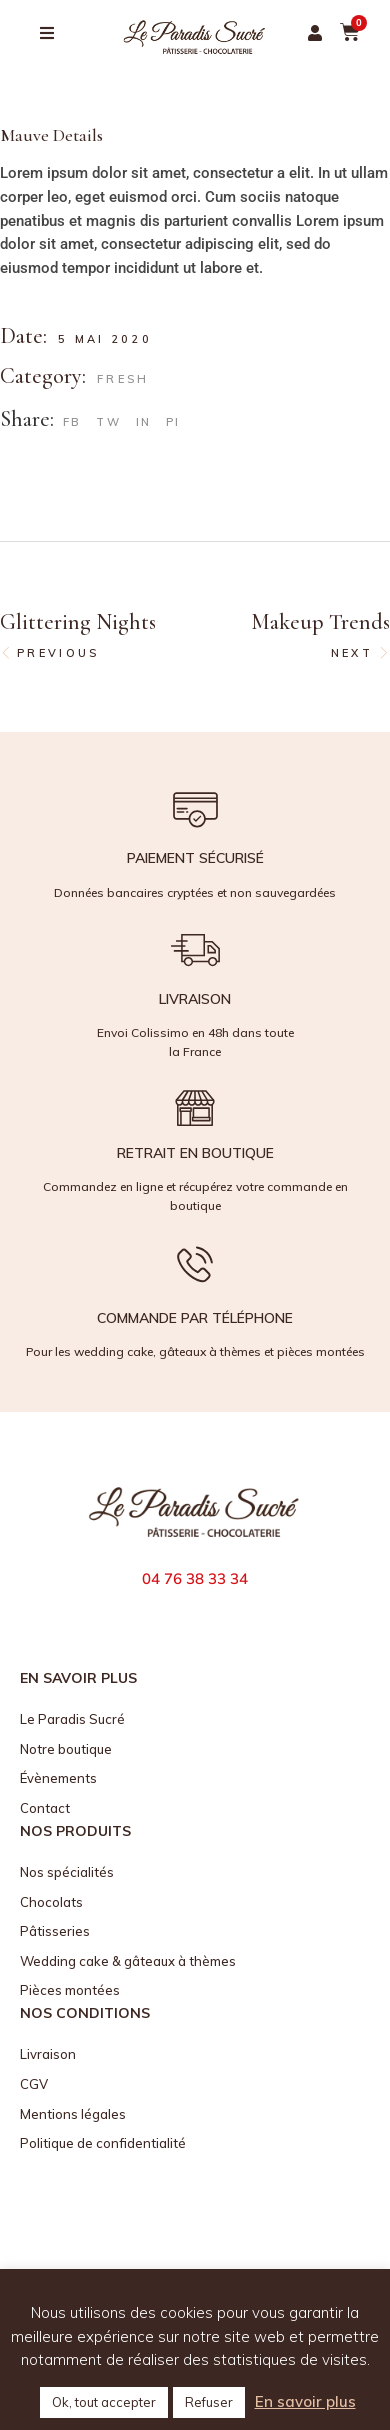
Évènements (58, 1778)
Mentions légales (73, 2114)
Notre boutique (66, 1749)
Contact (45, 1808)
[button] (315, 33)
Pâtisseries (55, 1931)
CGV (34, 2084)
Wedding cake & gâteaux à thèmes (128, 1961)
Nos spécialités (67, 1872)
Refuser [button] (209, 2402)
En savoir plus (305, 2401)
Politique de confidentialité (103, 2143)
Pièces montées (70, 1990)
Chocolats (51, 1902)
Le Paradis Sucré (72, 1719)
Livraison (48, 2054)
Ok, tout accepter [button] (104, 2402)
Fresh (123, 379)
